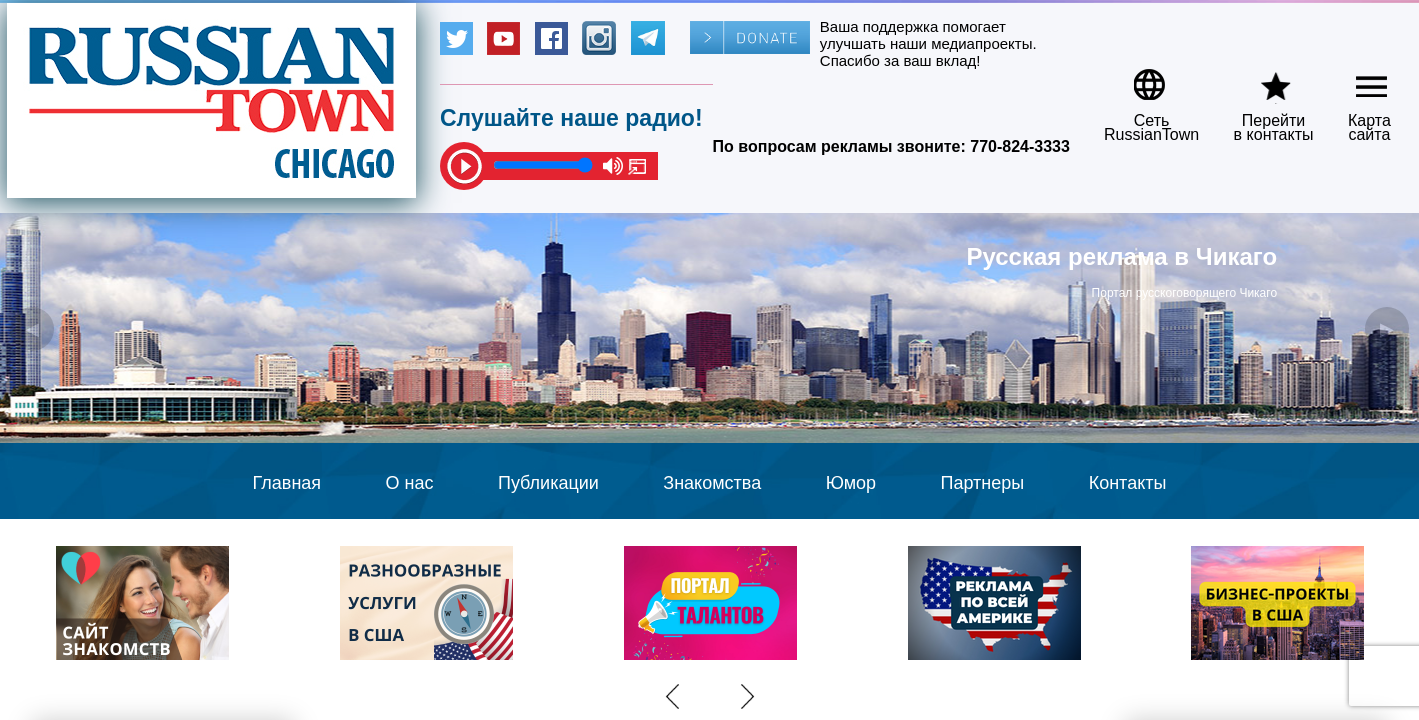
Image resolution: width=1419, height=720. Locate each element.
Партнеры (983, 483)
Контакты (1128, 483)
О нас (410, 483)
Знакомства (712, 483)
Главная (287, 483)
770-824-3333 (1020, 146)
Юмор (851, 483)
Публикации (548, 483)
